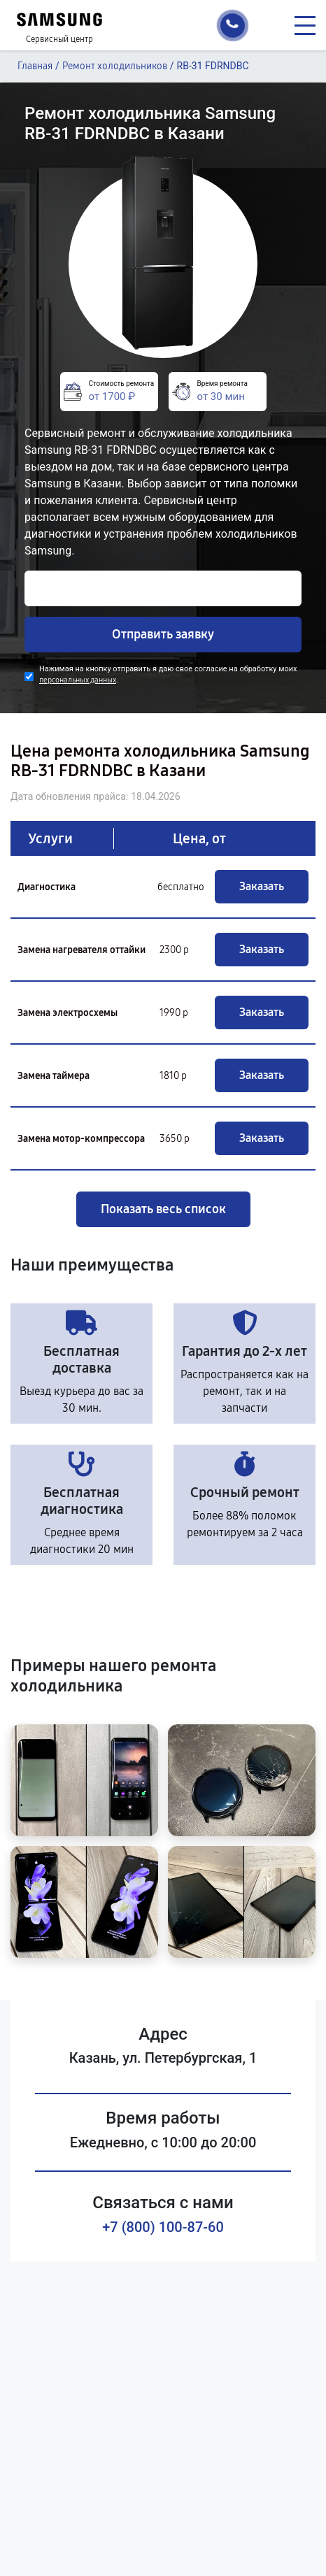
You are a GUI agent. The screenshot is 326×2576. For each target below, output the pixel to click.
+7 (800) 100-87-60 (163, 2227)
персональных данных (77, 680)
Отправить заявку (163, 634)
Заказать (261, 886)
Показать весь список (163, 1209)
